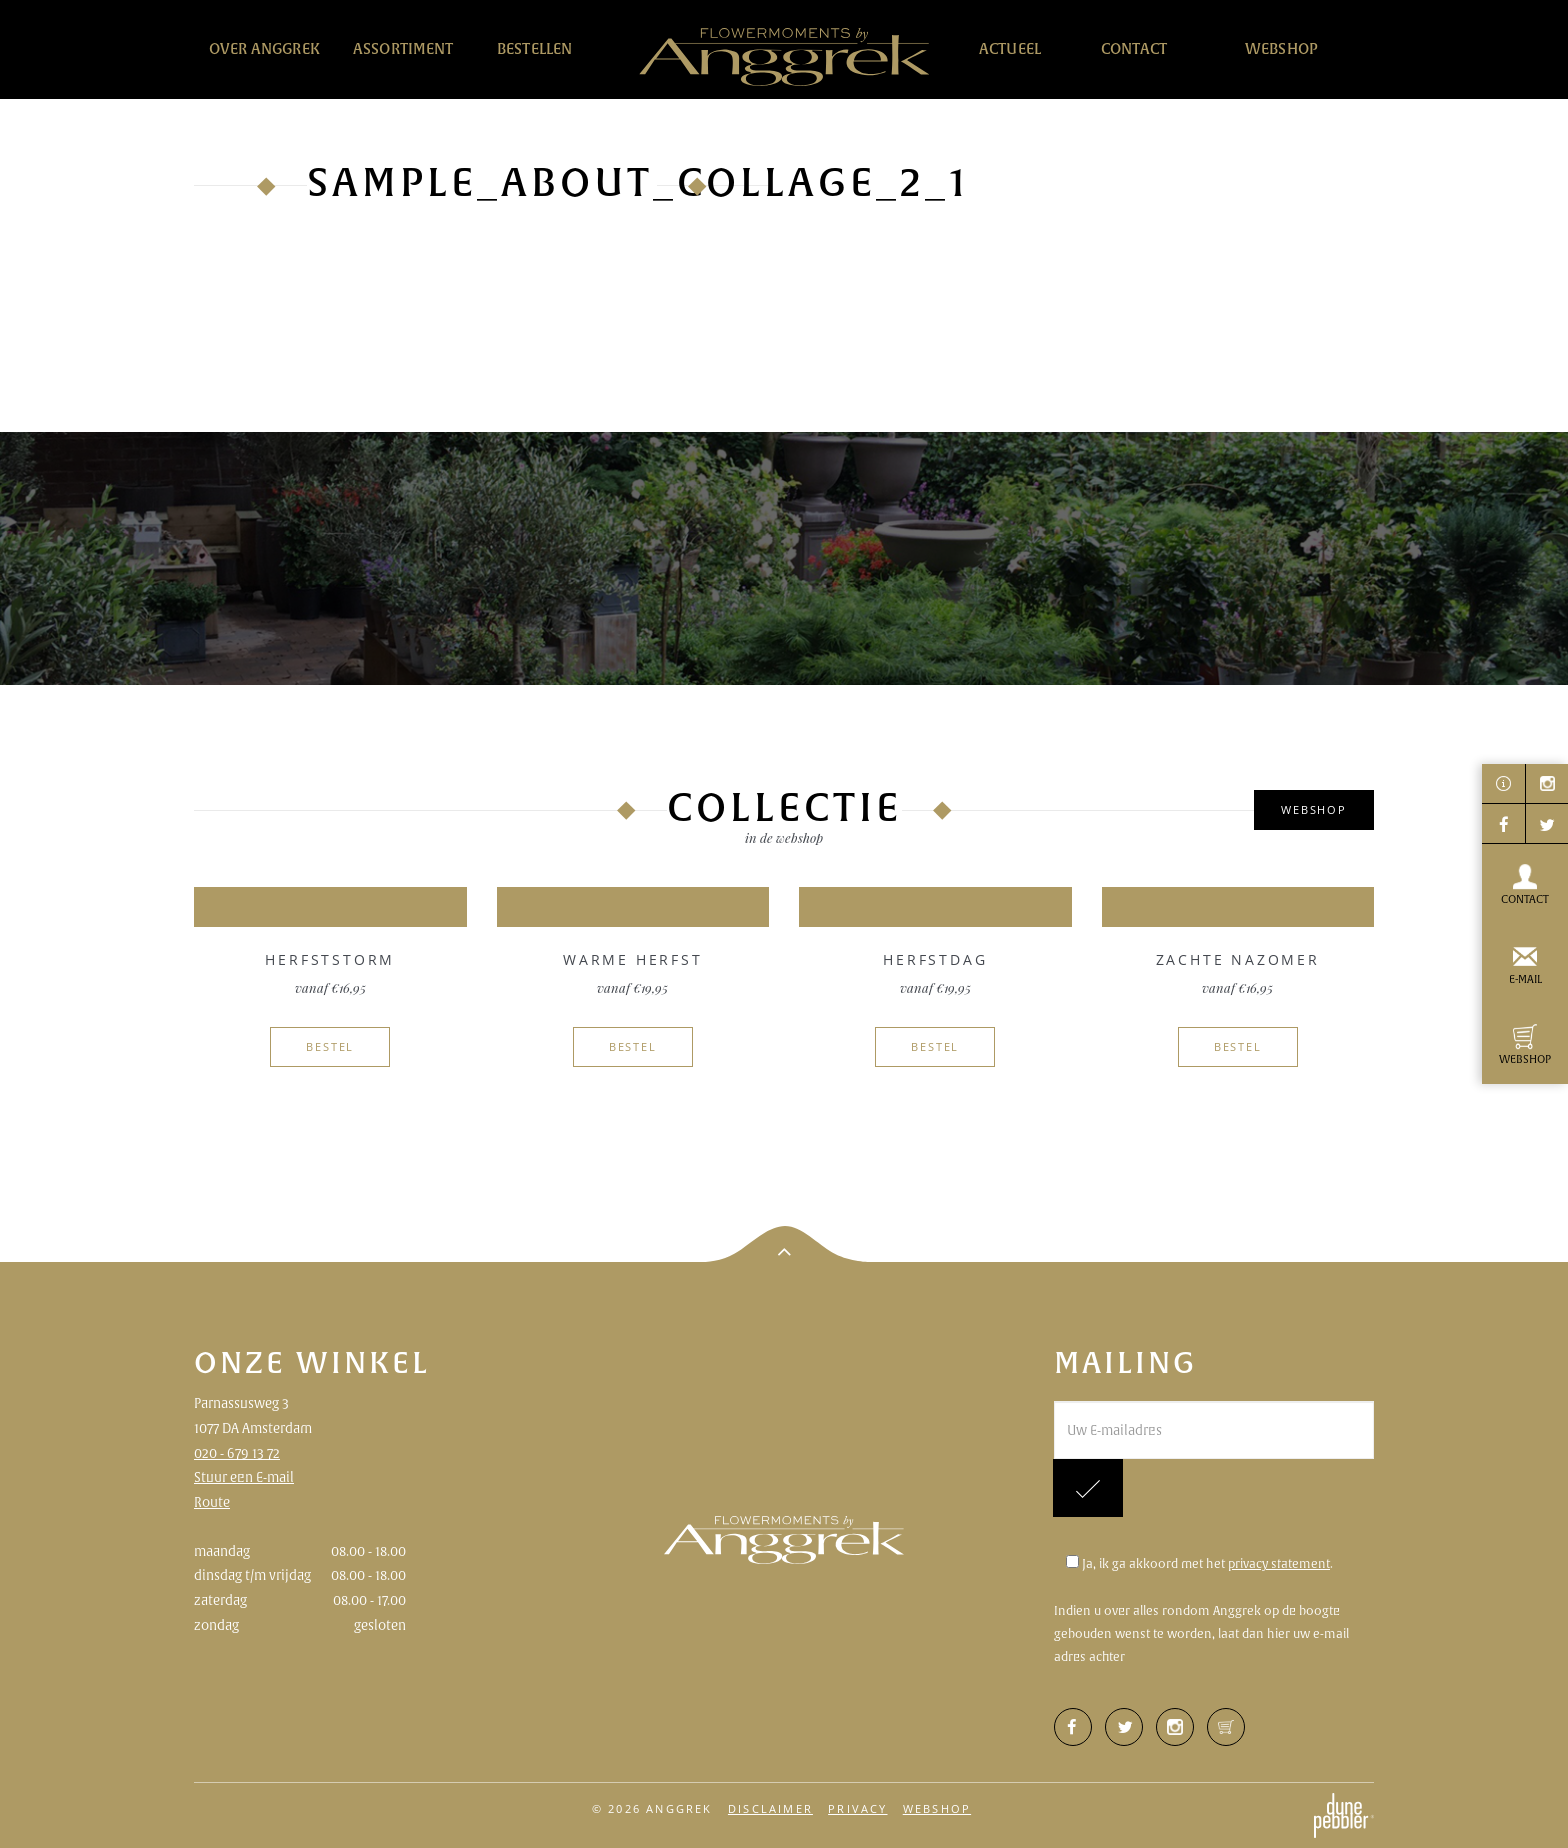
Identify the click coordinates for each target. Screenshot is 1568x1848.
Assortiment (403, 48)
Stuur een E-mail (244, 1477)
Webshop (1281, 48)
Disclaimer (770, 1808)
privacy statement (1279, 1563)
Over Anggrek (264, 48)
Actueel (1010, 48)
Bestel (330, 1046)
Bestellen (534, 48)
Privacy (857, 1808)
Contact (1134, 48)
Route (212, 1502)
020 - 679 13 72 (237, 1453)
